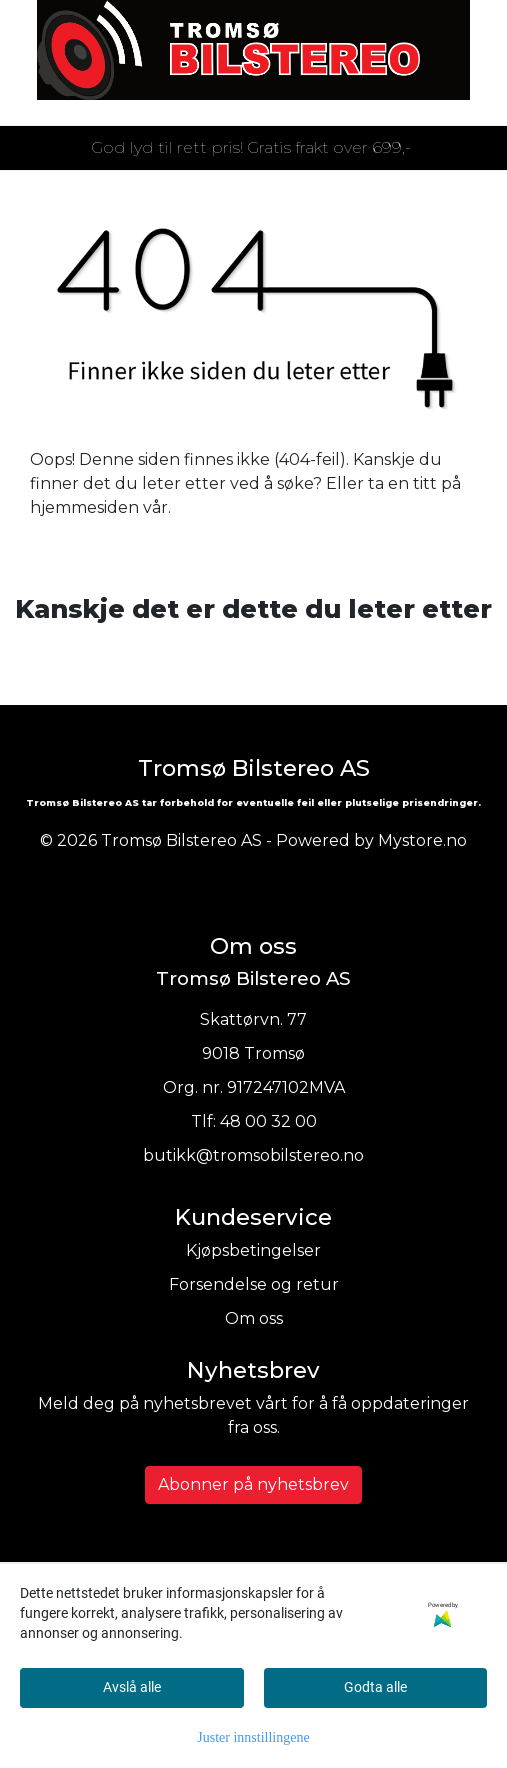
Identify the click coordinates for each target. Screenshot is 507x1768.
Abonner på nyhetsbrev (253, 1484)
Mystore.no (422, 840)
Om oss (254, 1318)
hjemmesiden (84, 507)
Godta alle (375, 1687)
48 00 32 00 (268, 1121)
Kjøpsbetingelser (253, 1250)
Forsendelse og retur (254, 1284)
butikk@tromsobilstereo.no (253, 1155)
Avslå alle (132, 1687)
